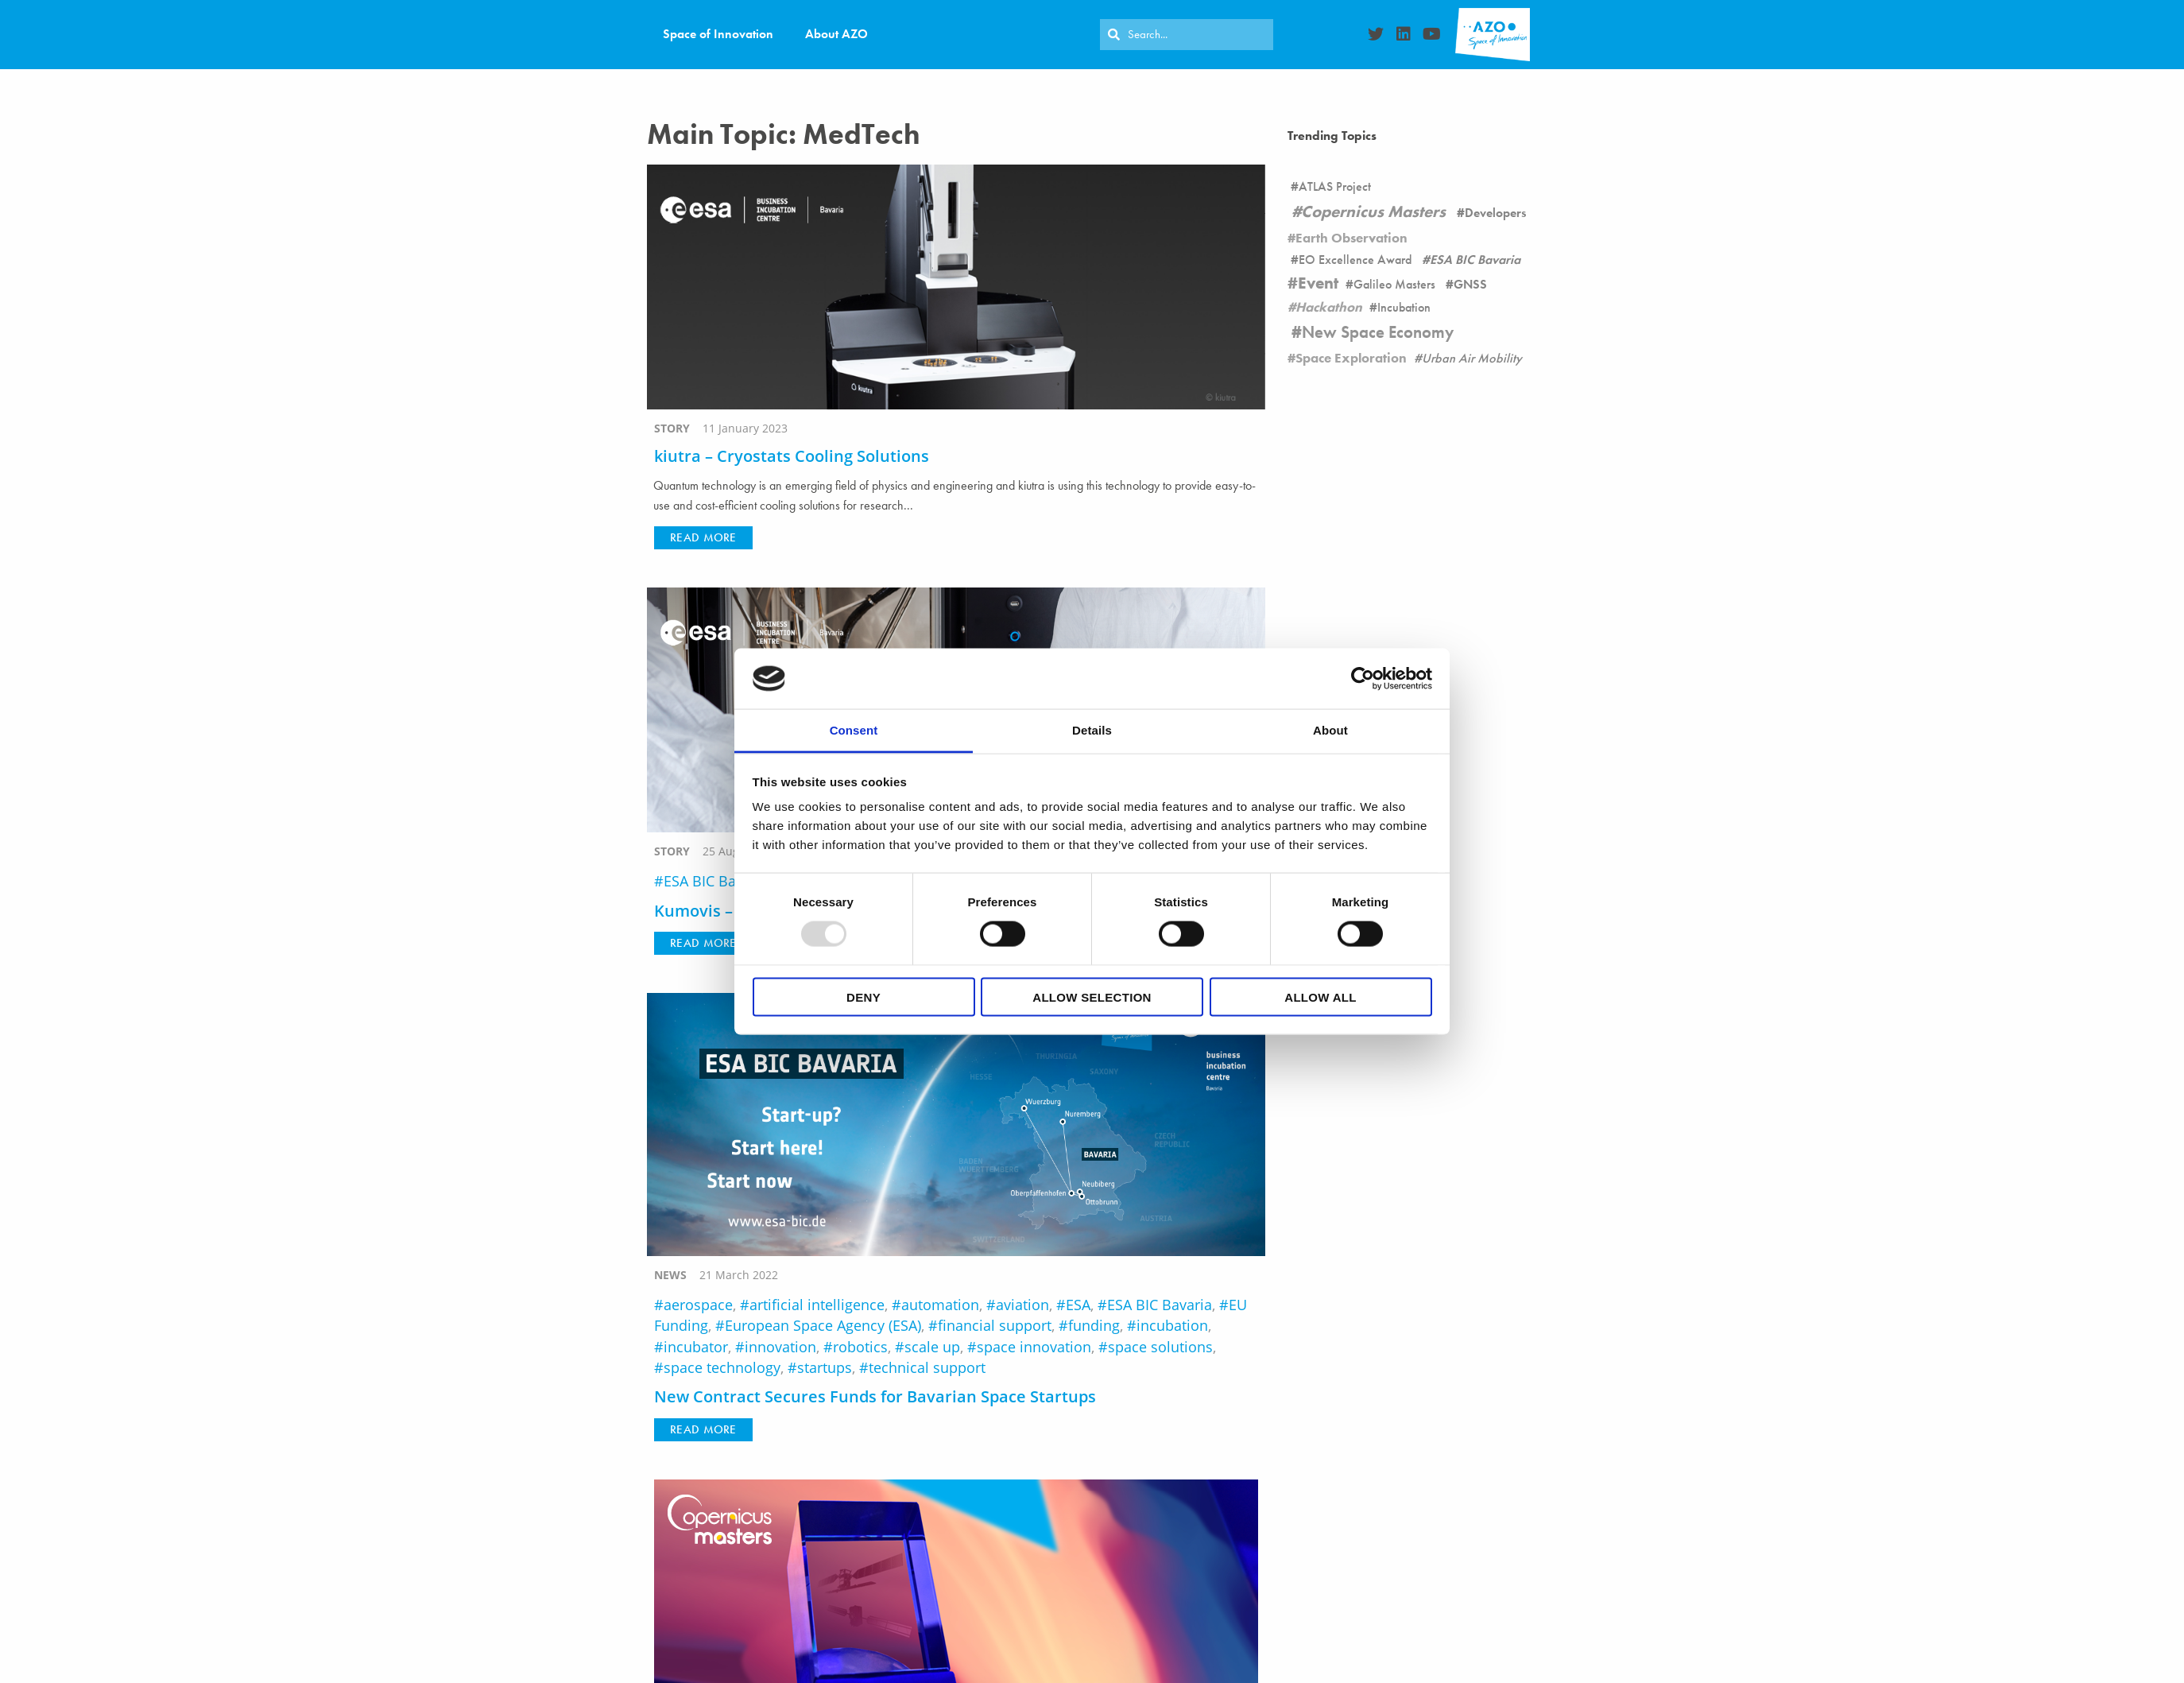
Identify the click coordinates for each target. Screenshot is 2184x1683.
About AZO (836, 33)
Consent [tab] (854, 730)
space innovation (1034, 1346)
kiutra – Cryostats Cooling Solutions (791, 456)
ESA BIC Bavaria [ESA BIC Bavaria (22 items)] (1475, 259)
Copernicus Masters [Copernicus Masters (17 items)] (1373, 211)
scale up (932, 1346)
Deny (863, 996)
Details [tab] (1092, 730)
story (672, 428)
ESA (1078, 1304)
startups (824, 1367)
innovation (780, 1346)
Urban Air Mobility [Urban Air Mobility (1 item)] (1472, 358)
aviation (1022, 1304)
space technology (722, 1367)
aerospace (698, 1304)
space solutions (1160, 1346)
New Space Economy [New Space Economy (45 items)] (1378, 332)
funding (1094, 1325)
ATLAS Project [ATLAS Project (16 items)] (1335, 186)
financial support (994, 1325)
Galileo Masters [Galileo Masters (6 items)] (1394, 284)
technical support (927, 1367)
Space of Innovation (718, 33)
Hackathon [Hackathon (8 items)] (1328, 307)
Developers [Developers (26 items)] (1495, 212)
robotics (860, 1346)
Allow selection (1092, 996)
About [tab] (1330, 730)
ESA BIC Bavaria (716, 880)
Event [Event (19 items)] (1318, 283)
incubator (696, 1346)
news (670, 1274)
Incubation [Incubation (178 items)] (1404, 307)
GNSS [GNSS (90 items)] (1470, 284)
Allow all (1320, 996)
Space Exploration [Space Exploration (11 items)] (1351, 357)
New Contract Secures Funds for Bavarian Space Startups (875, 1396)
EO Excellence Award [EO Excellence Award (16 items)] (1355, 259)
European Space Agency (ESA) (823, 1325)
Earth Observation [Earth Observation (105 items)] (1351, 237)
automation (940, 1304)
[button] (703, 537)
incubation (1172, 1325)
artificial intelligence (817, 1304)
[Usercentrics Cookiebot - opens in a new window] (1362, 678)
